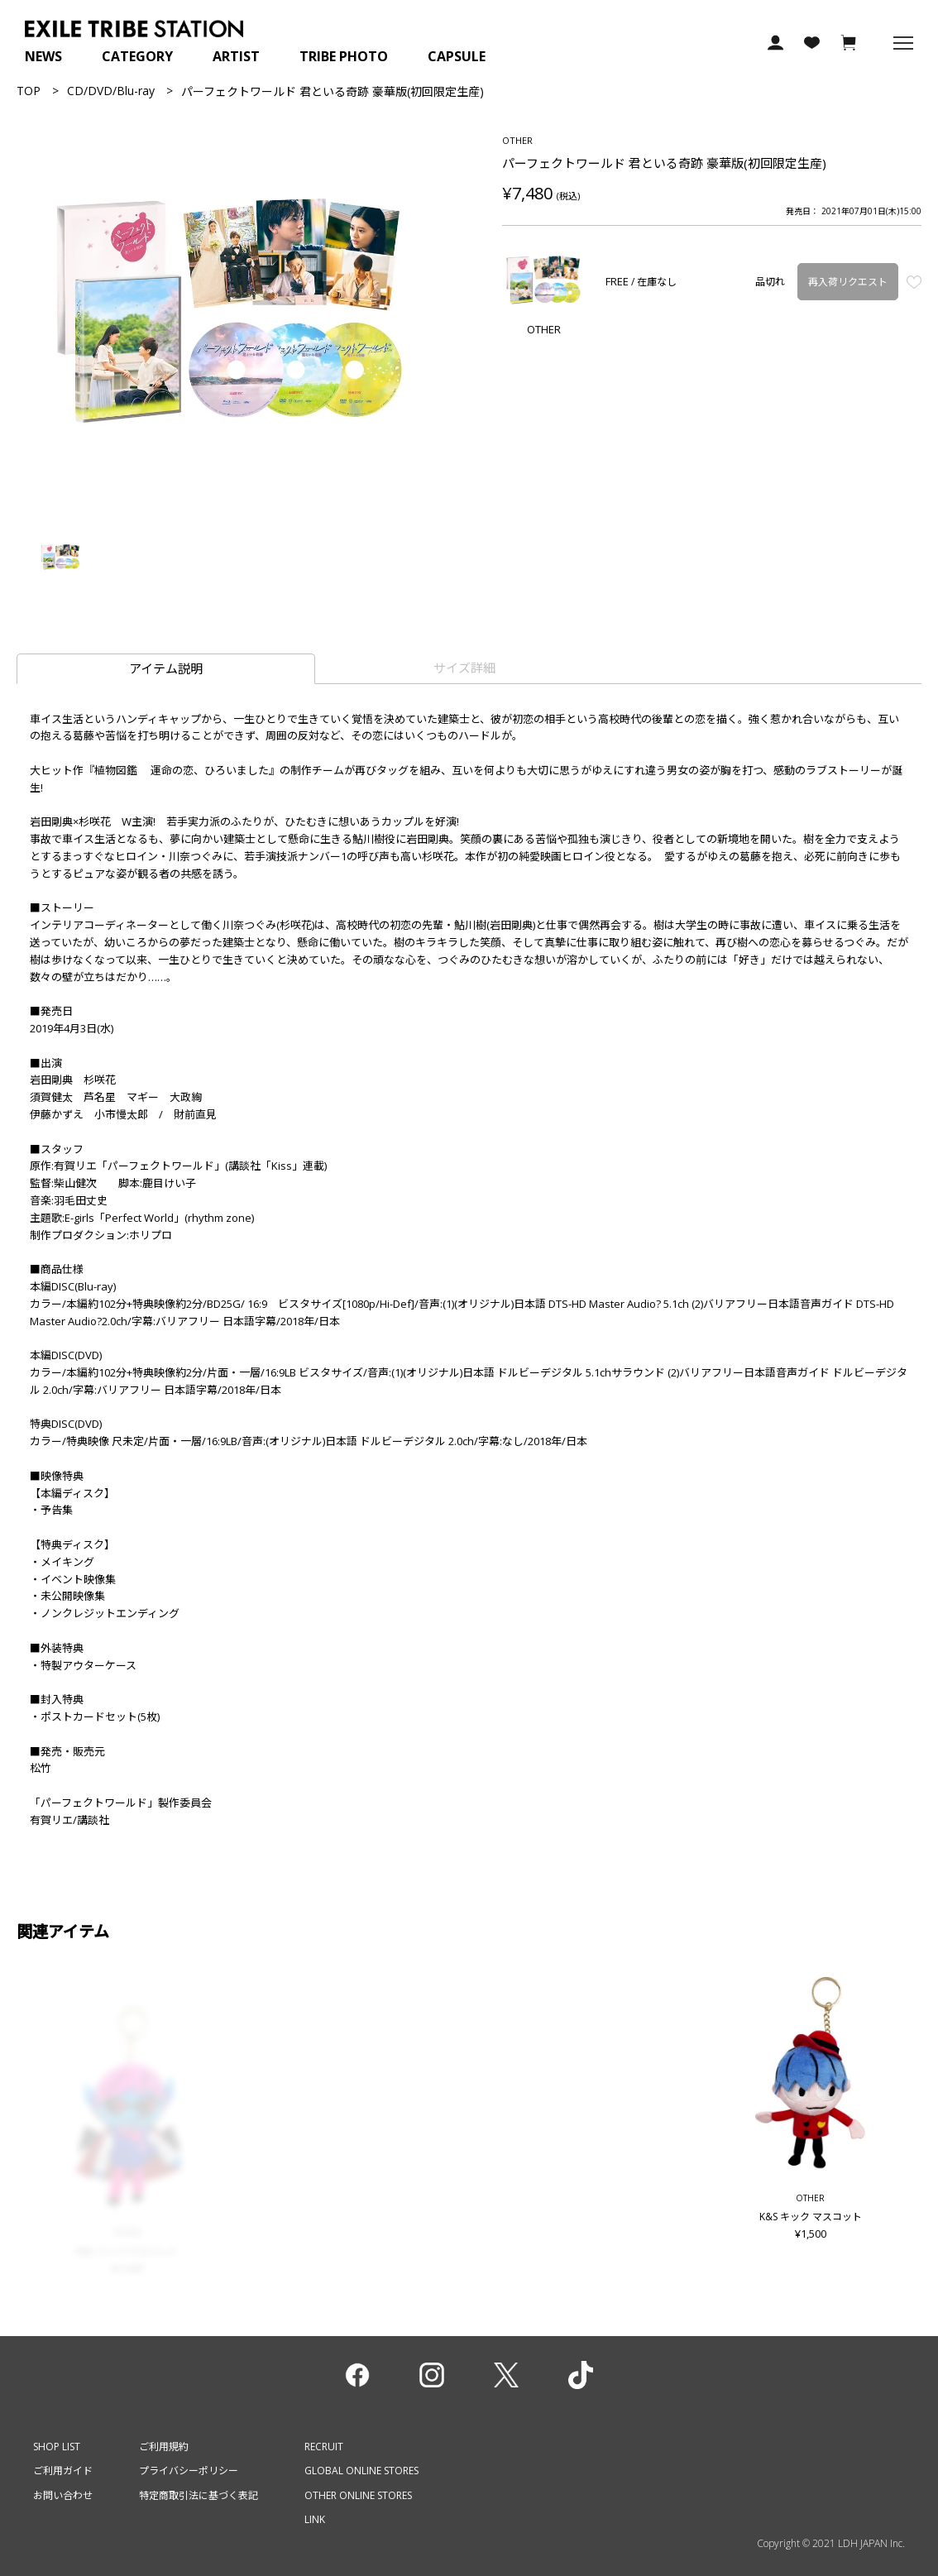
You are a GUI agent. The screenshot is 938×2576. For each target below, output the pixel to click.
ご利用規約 (164, 2447)
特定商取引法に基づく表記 (198, 2495)
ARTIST (236, 56)
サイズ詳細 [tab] (464, 667)
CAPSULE (457, 56)
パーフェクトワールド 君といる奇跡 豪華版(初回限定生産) (332, 91)
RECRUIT (323, 2447)
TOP (29, 90)
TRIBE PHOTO (343, 56)
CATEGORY (137, 56)
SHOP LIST (56, 2447)
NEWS (43, 56)
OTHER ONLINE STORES (358, 2495)
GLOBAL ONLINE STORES (361, 2470)
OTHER (517, 140)
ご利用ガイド (63, 2470)
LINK (314, 2519)
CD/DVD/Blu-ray (111, 90)
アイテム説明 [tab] (166, 668)
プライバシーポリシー (188, 2470)
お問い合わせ (63, 2495)
